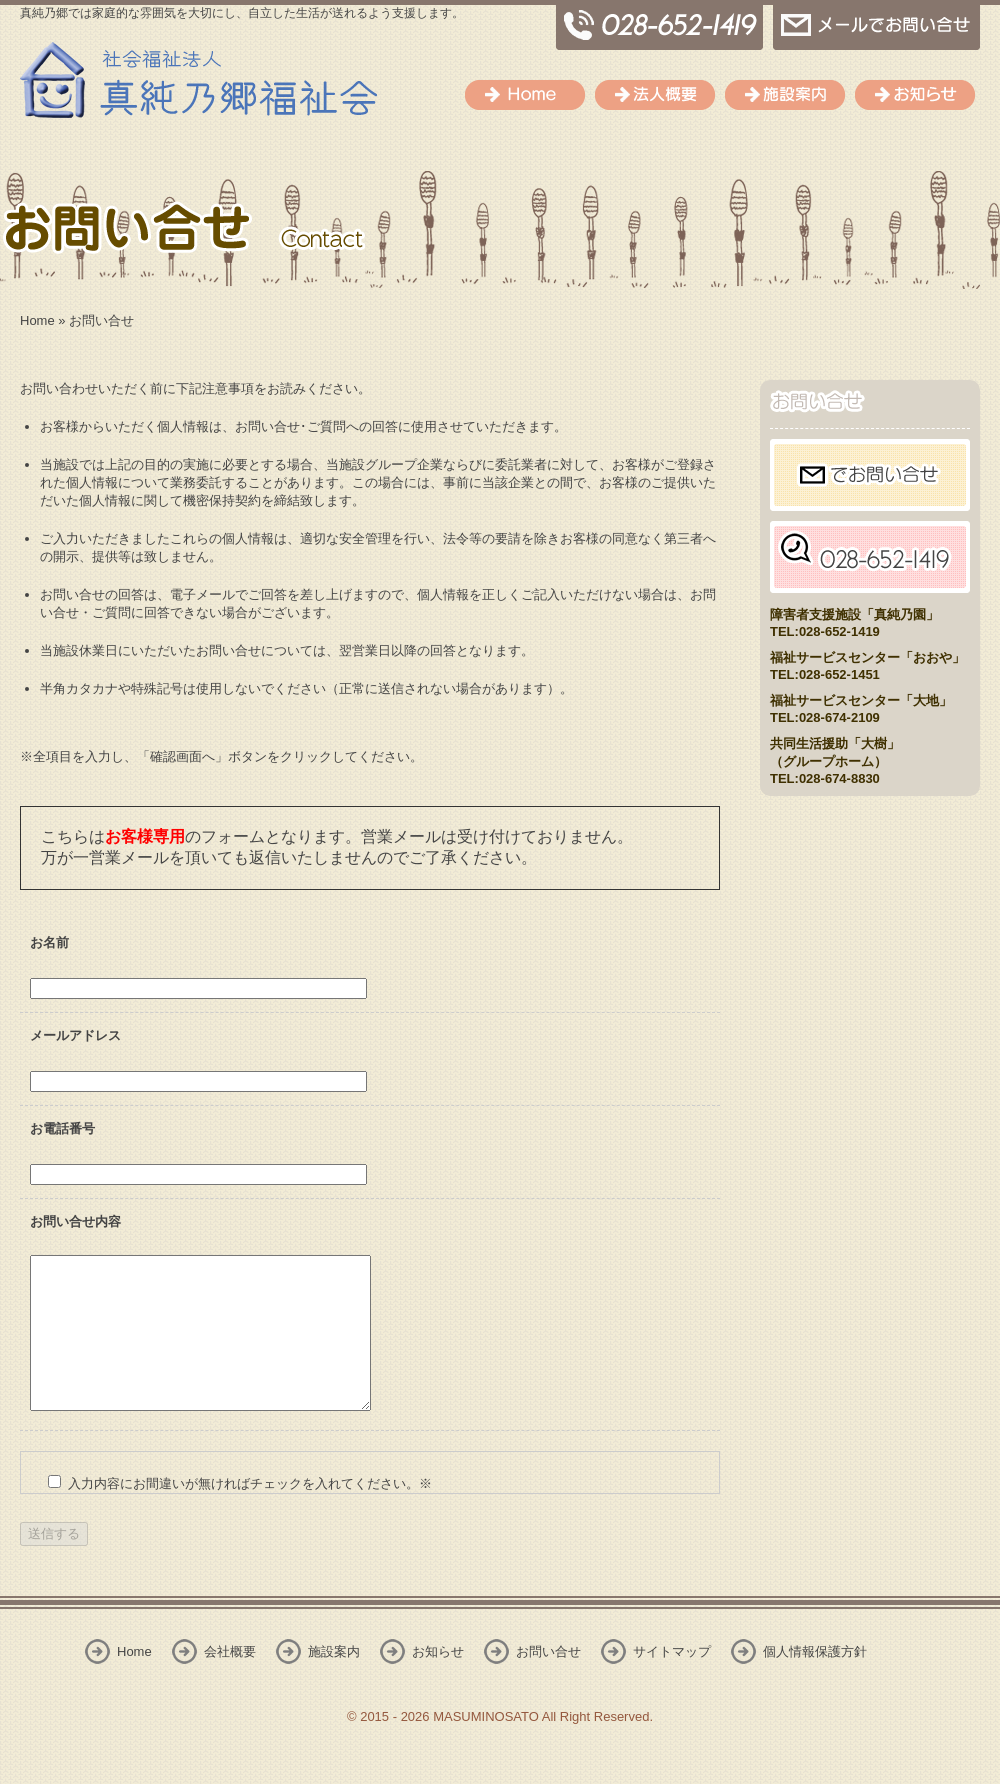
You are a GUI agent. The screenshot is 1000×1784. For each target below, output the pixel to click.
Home (525, 95)
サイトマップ (672, 1681)
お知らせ (915, 95)
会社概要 (655, 95)
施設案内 (785, 95)
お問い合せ (548, 1681)
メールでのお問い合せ (876, 25)
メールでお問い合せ (870, 475)
